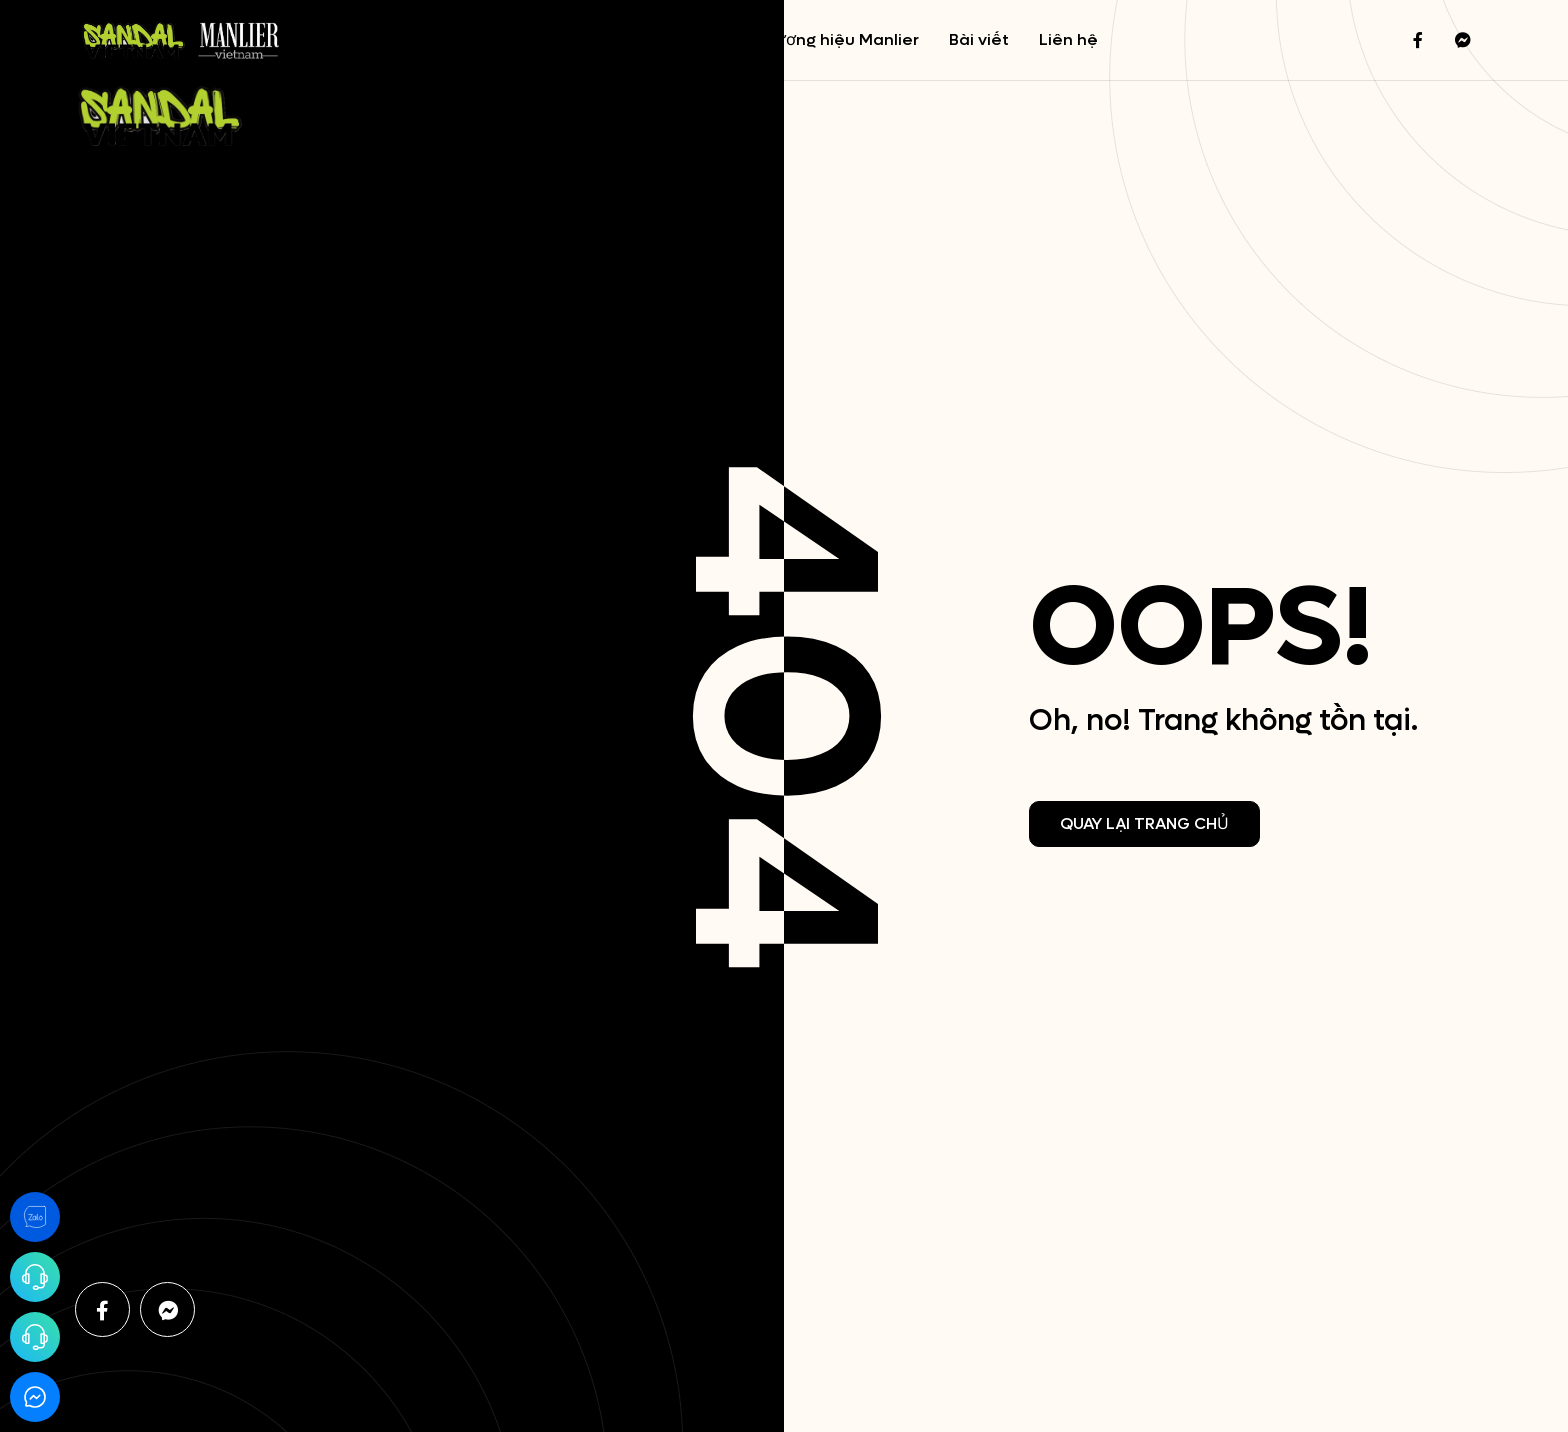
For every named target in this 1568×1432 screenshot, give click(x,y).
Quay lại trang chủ (1144, 823)
